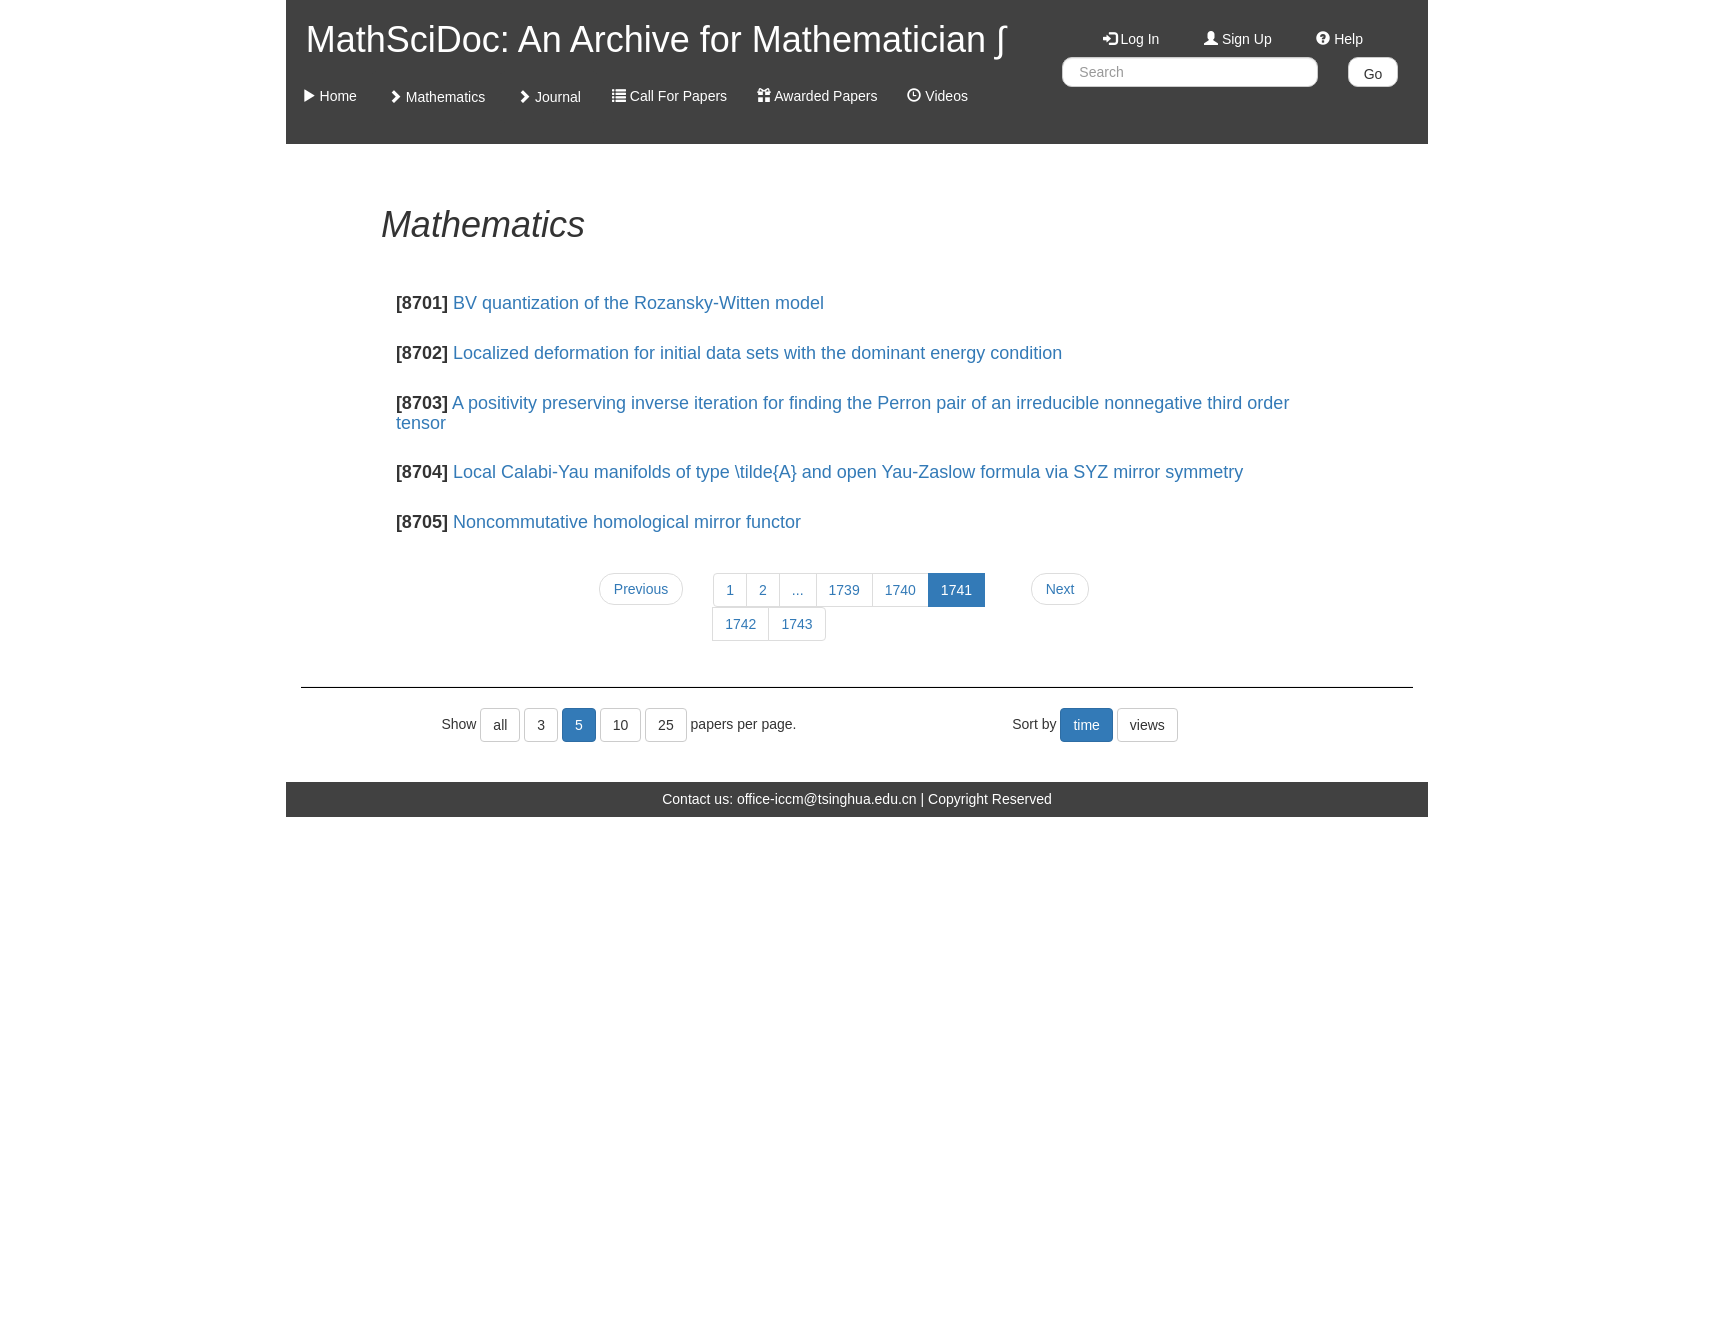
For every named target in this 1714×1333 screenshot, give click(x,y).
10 (621, 725)
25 (666, 725)
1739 (844, 590)
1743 (796, 624)
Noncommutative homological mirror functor (627, 522)
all (500, 725)
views (1147, 725)
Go (1373, 74)
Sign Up (1238, 39)
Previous (641, 589)
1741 (956, 590)
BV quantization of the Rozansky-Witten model (638, 303)
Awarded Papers (817, 96)
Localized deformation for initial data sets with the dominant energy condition (757, 353)
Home (329, 96)
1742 (740, 624)
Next (1060, 589)
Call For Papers (669, 96)
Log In (1131, 39)
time (1086, 725)
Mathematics (436, 97)
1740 (900, 590)
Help (1339, 39)
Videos (937, 96)
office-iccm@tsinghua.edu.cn (827, 799)
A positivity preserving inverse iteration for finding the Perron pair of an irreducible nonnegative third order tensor (843, 413)
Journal (549, 97)
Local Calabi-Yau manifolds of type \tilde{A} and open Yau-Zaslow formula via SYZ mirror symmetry (848, 472)
